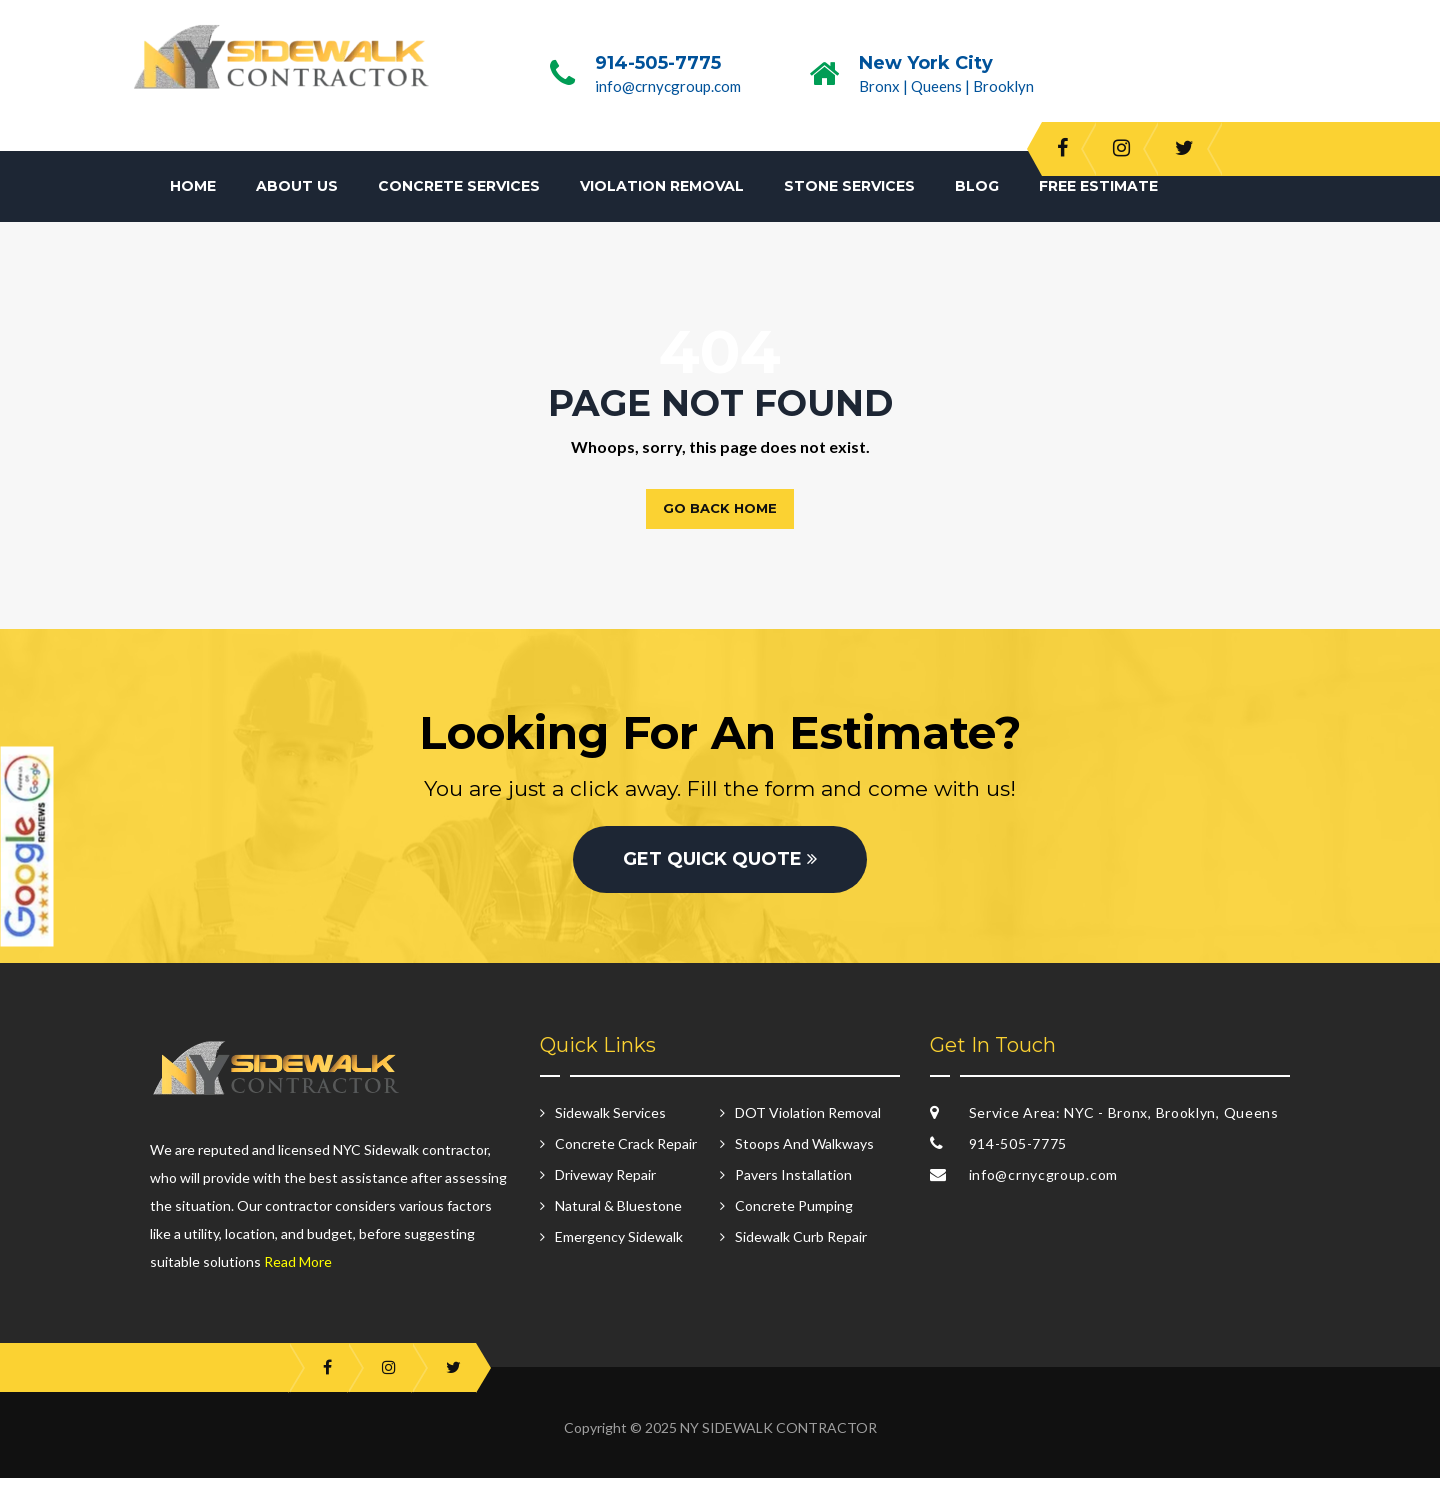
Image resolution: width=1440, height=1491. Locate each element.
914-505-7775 (658, 63)
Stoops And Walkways (804, 1157)
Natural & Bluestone (618, 1219)
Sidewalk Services (610, 1126)
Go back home (720, 508)
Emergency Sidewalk (619, 1250)
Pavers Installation (793, 1188)
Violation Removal (662, 186)
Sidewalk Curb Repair (801, 1250)
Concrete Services (459, 186)
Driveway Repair (605, 1188)
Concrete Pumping (794, 1219)
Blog (977, 186)
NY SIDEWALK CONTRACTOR (778, 1440)
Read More (298, 1274)
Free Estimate (1098, 186)
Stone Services (849, 186)
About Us (297, 186)
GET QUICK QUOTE (720, 873)
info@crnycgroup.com (668, 86)
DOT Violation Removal (808, 1126)
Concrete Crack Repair (626, 1157)
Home (193, 186)
